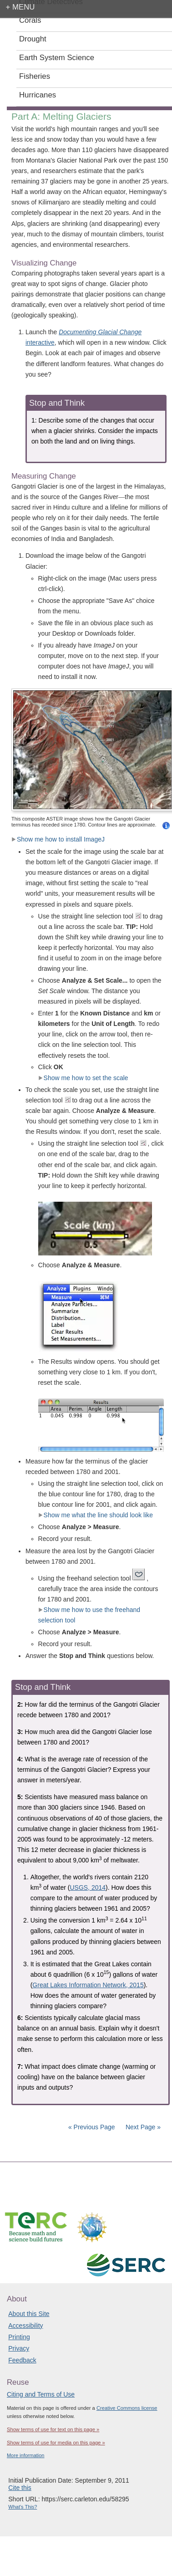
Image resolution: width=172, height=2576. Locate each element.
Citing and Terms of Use (41, 2394)
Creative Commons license (126, 2408)
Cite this (19, 2487)
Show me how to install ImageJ (58, 839)
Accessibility (25, 2325)
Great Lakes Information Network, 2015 (87, 1985)
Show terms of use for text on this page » (53, 2429)
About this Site (28, 2313)
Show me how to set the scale (83, 1077)
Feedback (22, 2360)
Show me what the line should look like (95, 1515)
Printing (19, 2337)
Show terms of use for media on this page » (56, 2442)
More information (26, 2455)
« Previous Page (91, 2127)
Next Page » (142, 2127)
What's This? (22, 2507)
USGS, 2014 (88, 1887)
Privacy (18, 2348)
